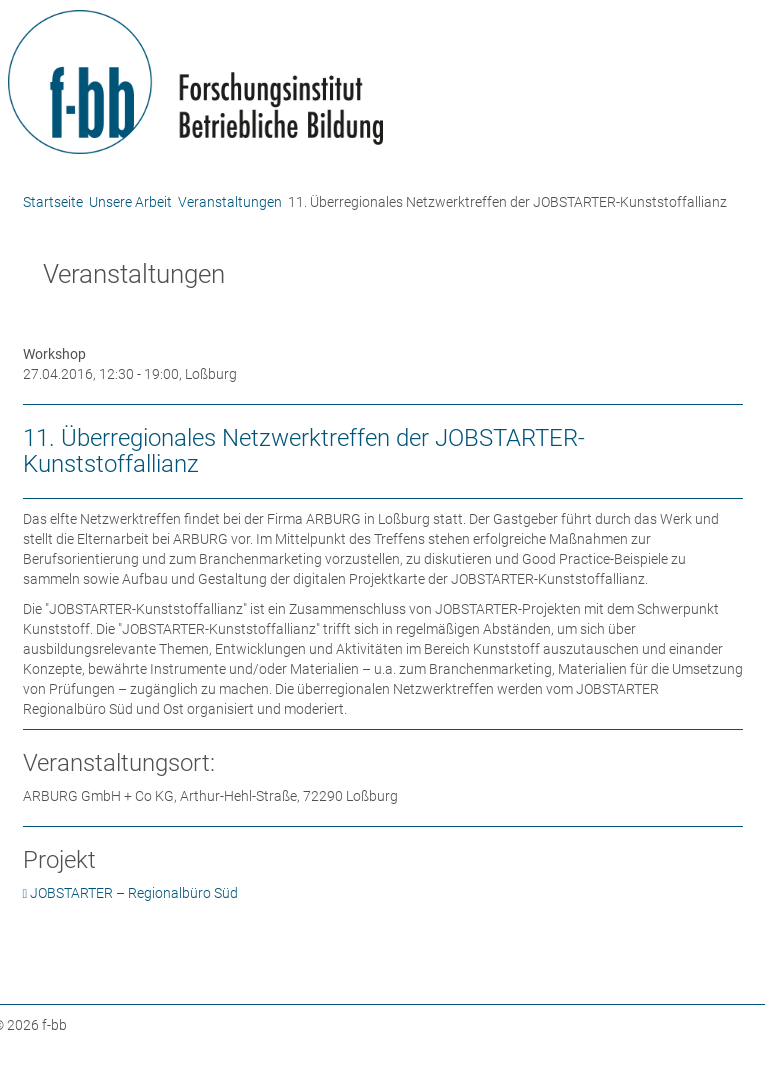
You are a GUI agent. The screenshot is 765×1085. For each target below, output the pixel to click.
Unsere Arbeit (130, 202)
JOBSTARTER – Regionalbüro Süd (134, 893)
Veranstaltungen (230, 202)
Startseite (53, 202)
